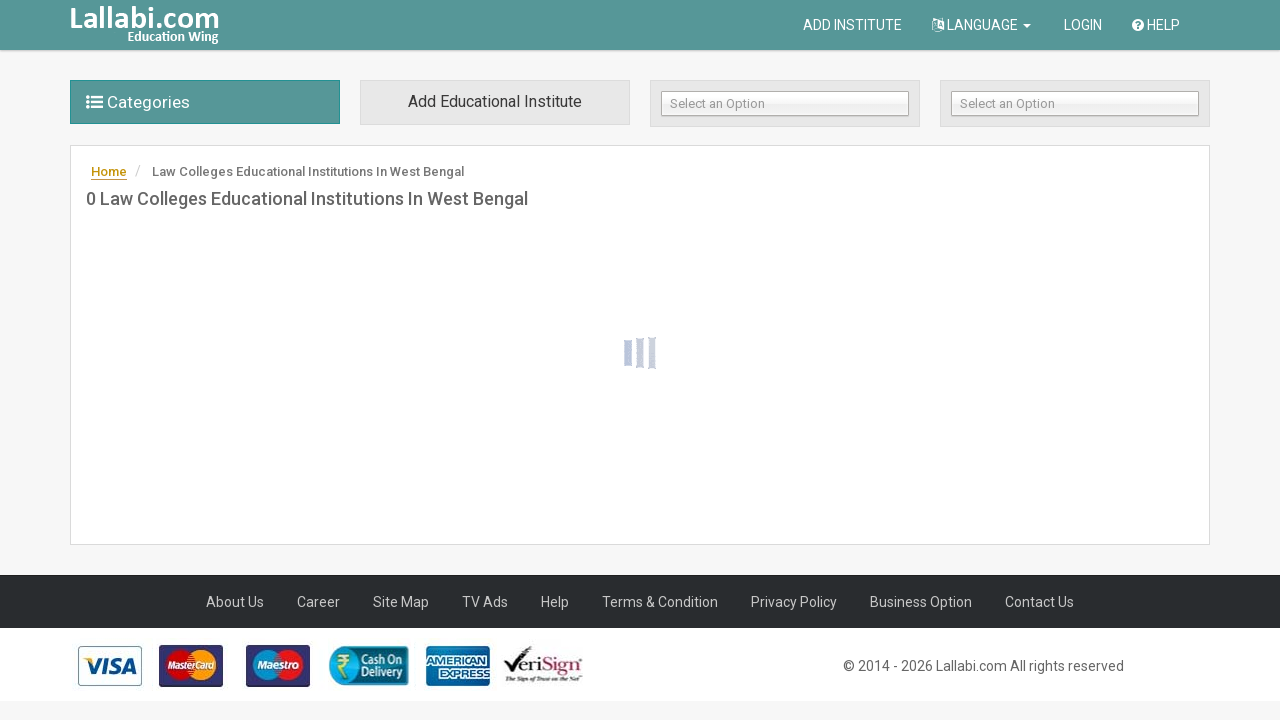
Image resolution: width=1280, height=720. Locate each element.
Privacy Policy (794, 602)
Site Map (401, 602)
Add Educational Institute (495, 101)
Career (318, 602)
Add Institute (852, 25)
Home (109, 171)
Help (1156, 25)
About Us (235, 602)
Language (981, 25)
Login (1081, 25)
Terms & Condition (660, 602)
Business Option (921, 602)
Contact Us (1039, 602)
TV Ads (485, 602)
